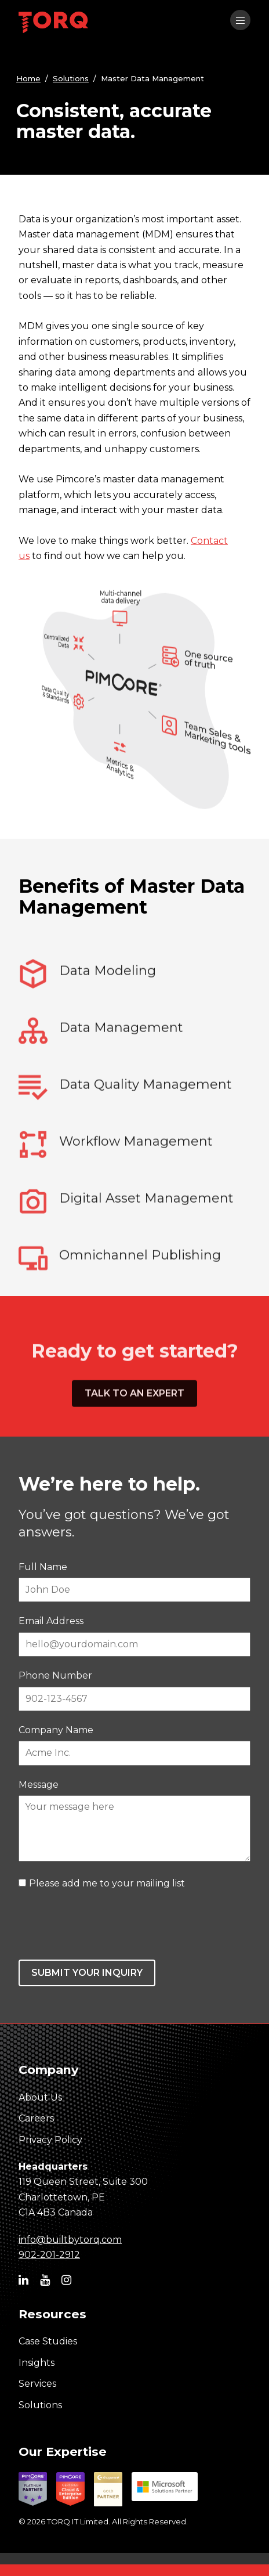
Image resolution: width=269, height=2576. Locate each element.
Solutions (71, 78)
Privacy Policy (50, 2139)
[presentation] (107, 1925)
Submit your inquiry (87, 1972)
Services (37, 2383)
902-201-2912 (49, 2254)
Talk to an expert (134, 1442)
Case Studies (48, 2341)
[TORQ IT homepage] (53, 24)
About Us (40, 2097)
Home (28, 78)
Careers (36, 2118)
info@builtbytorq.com (70, 2239)
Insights (36, 2362)
